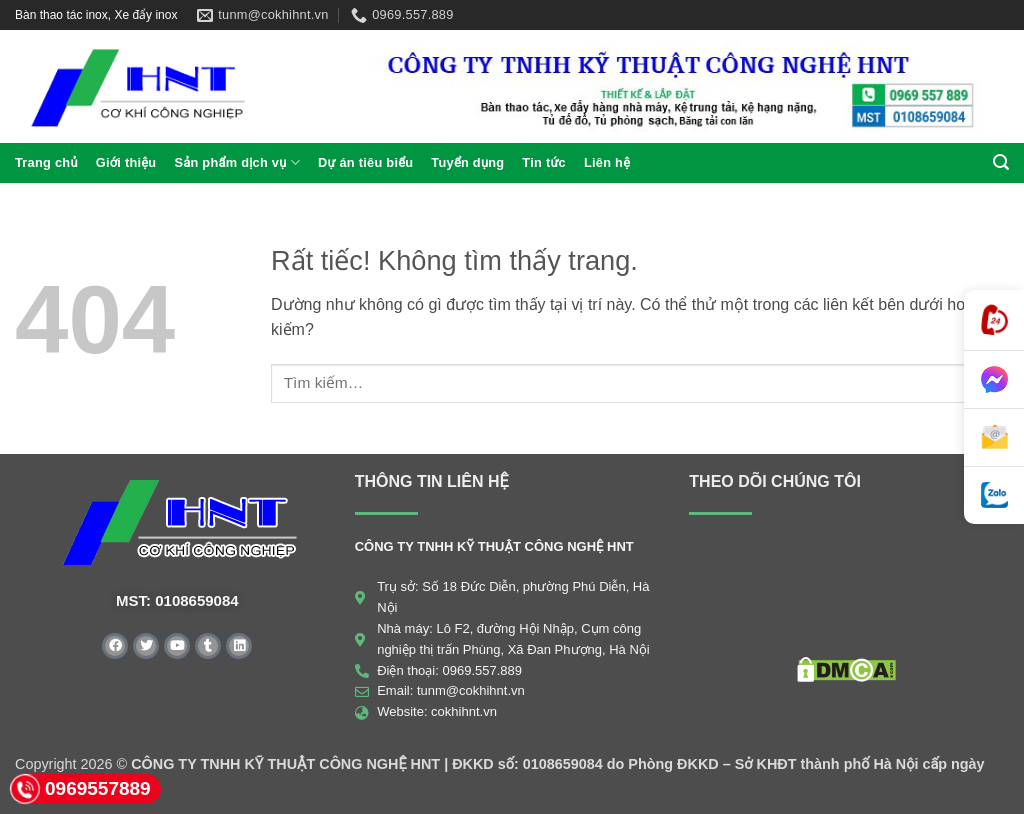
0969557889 (80, 789)
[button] (1001, 162)
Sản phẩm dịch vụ (237, 162)
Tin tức (544, 162)
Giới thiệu (126, 162)
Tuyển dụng (467, 162)
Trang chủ (46, 162)
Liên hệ (607, 162)
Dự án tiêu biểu (365, 162)
